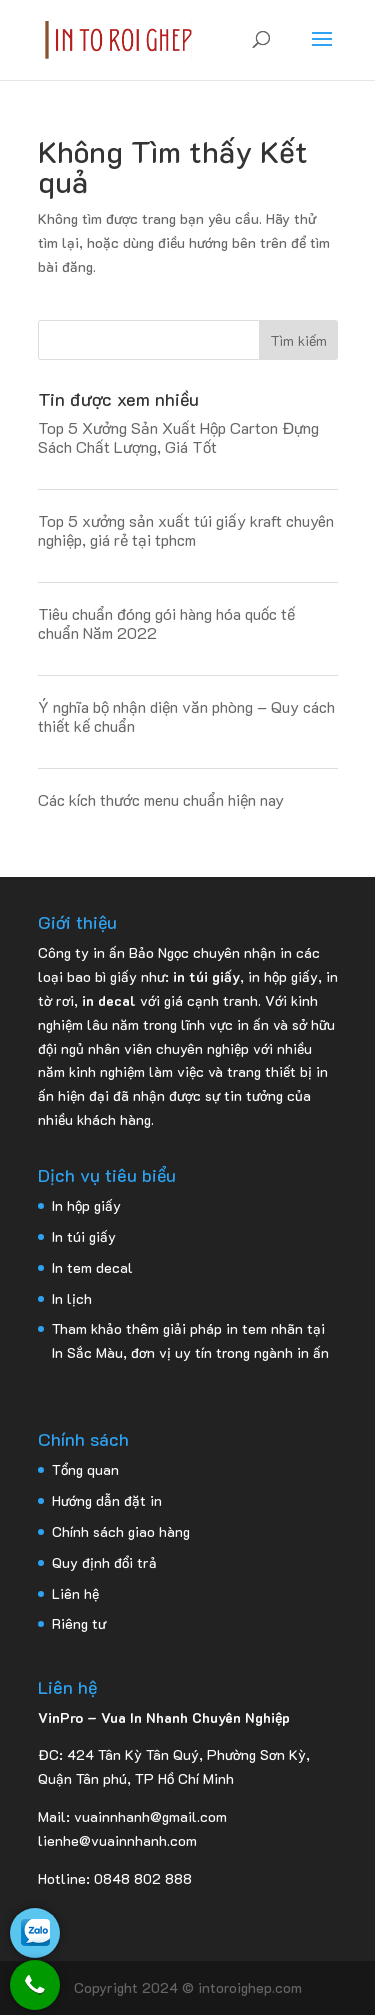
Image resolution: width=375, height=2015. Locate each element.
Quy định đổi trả (104, 1562)
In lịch (72, 1298)
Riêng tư (79, 1623)
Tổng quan (85, 1469)
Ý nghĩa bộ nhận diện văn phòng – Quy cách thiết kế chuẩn (186, 716)
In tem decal (92, 1267)
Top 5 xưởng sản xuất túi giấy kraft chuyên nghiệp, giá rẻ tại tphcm (186, 530)
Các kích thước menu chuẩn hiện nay (161, 799)
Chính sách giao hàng (121, 1531)
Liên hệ (75, 1593)
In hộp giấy (86, 1205)
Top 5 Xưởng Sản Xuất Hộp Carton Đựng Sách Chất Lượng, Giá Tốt (178, 437)
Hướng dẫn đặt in (107, 1500)
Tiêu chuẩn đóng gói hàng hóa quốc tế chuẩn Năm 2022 (166, 623)
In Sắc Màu (87, 1352)
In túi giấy (84, 1236)
